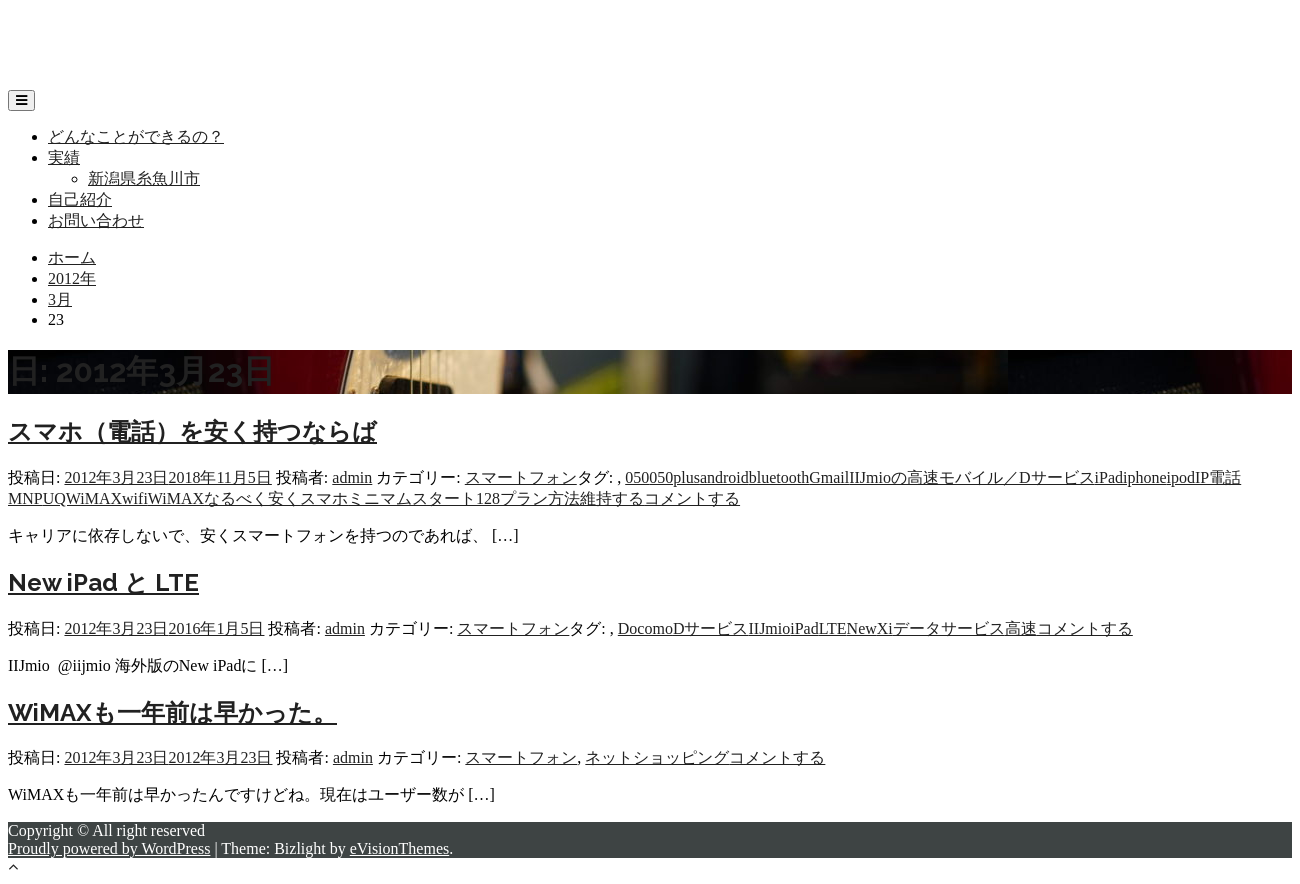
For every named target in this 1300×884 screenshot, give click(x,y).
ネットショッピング (657, 757)
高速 (1021, 628)
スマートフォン (521, 477)
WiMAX (176, 498)
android (724, 477)
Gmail (829, 477)
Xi (885, 628)
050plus (674, 477)
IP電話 (1218, 477)
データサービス (949, 628)
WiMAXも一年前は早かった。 (172, 712)
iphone (1145, 477)
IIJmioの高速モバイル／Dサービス (971, 477)
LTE (833, 628)
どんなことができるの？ (136, 136)
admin (352, 477)
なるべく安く (252, 498)
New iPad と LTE (103, 582)
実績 (64, 157)
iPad (1109, 477)
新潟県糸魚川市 (144, 178)
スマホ (324, 498)
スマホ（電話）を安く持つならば (192, 431)
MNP (25, 498)
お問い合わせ (96, 220)
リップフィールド (72, 25)
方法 (564, 498)
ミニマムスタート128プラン (448, 498)
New (862, 628)
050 (637, 477)
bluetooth (779, 477)
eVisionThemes (399, 848)
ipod (1181, 477)
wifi (135, 498)
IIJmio (769, 628)
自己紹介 (80, 199)
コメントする (692, 498)
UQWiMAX (82, 498)
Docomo (645, 628)
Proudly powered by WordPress (109, 848)
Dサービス (711, 628)
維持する (612, 498)
